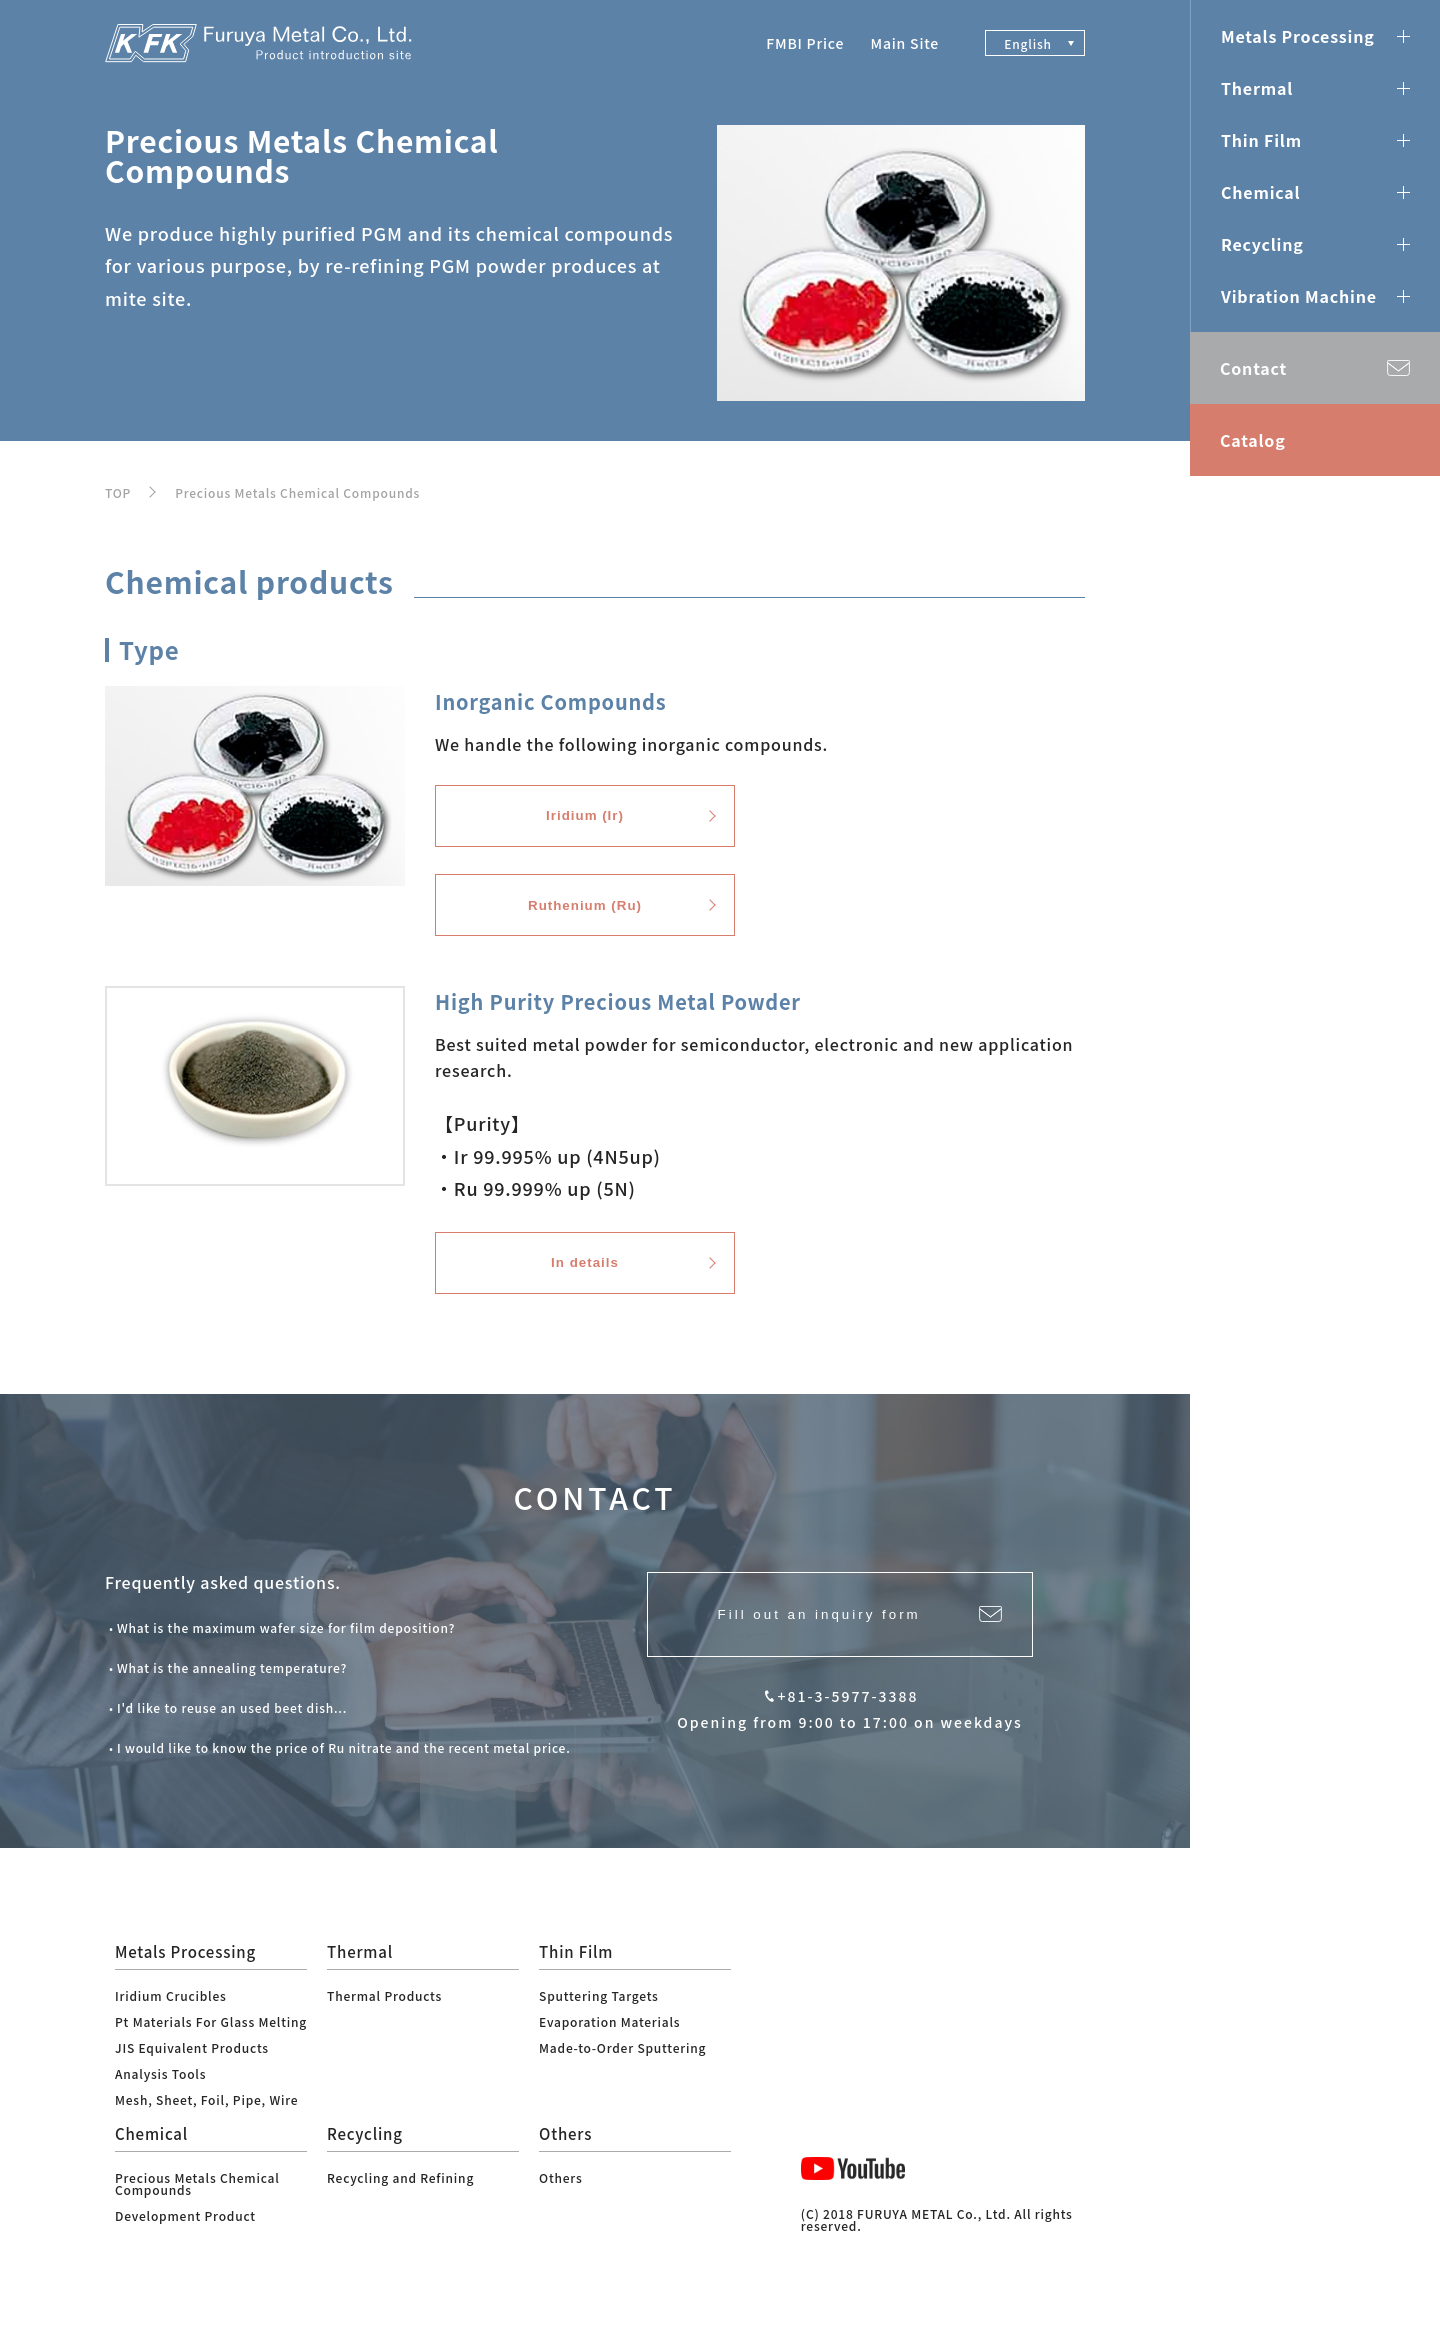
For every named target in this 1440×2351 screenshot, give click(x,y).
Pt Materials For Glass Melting (211, 2054)
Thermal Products (384, 2028)
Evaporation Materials (609, 2054)
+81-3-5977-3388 (848, 1740)
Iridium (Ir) (585, 822)
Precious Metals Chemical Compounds (297, 492)
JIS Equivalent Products (192, 2080)
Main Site (904, 43)
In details (585, 1290)
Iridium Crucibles (171, 2028)
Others (560, 2210)
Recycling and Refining (400, 2210)
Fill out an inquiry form (814, 1652)
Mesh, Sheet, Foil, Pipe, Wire (206, 2132)
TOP (118, 492)
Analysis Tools (160, 2106)
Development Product (185, 2248)
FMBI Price (805, 43)
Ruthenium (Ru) (585, 922)
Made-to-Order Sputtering (622, 2080)
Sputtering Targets (599, 2028)
